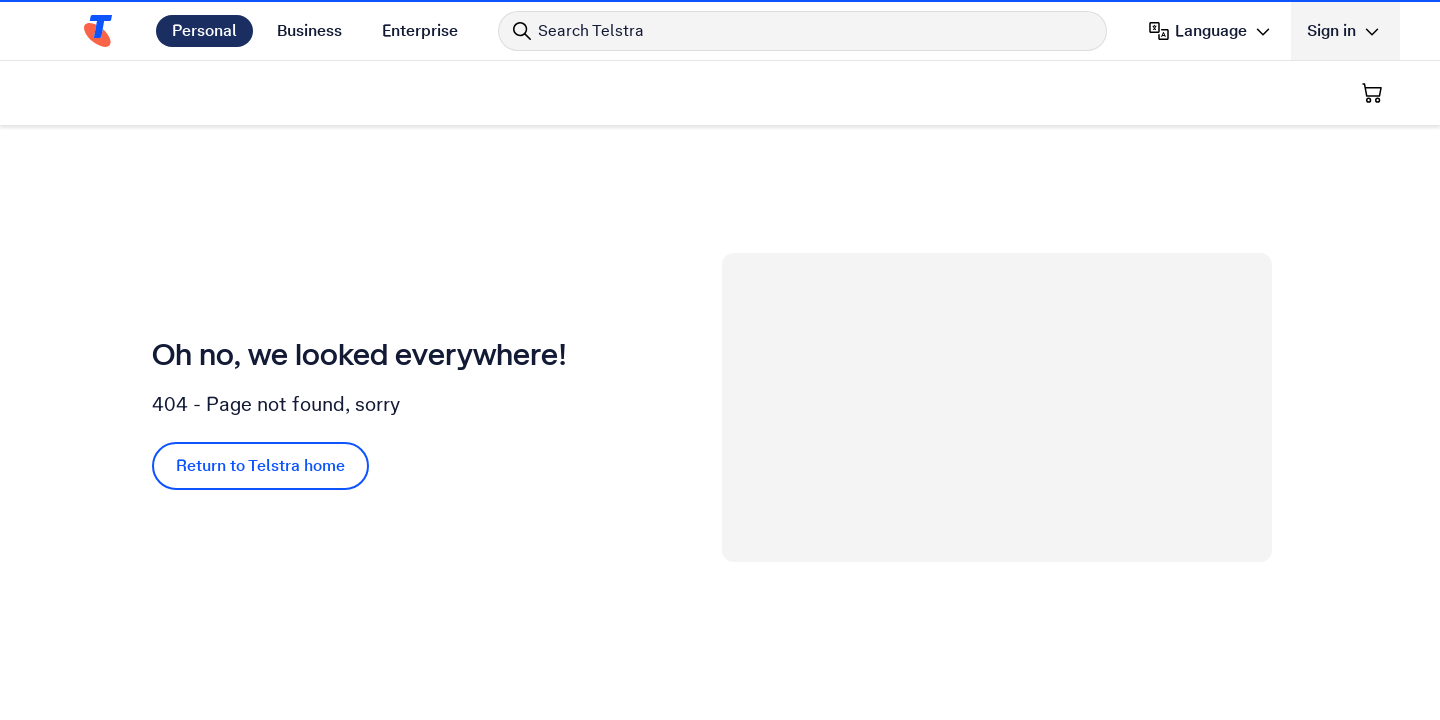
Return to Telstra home (260, 465)
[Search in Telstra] (802, 31)
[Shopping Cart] (1372, 93)
